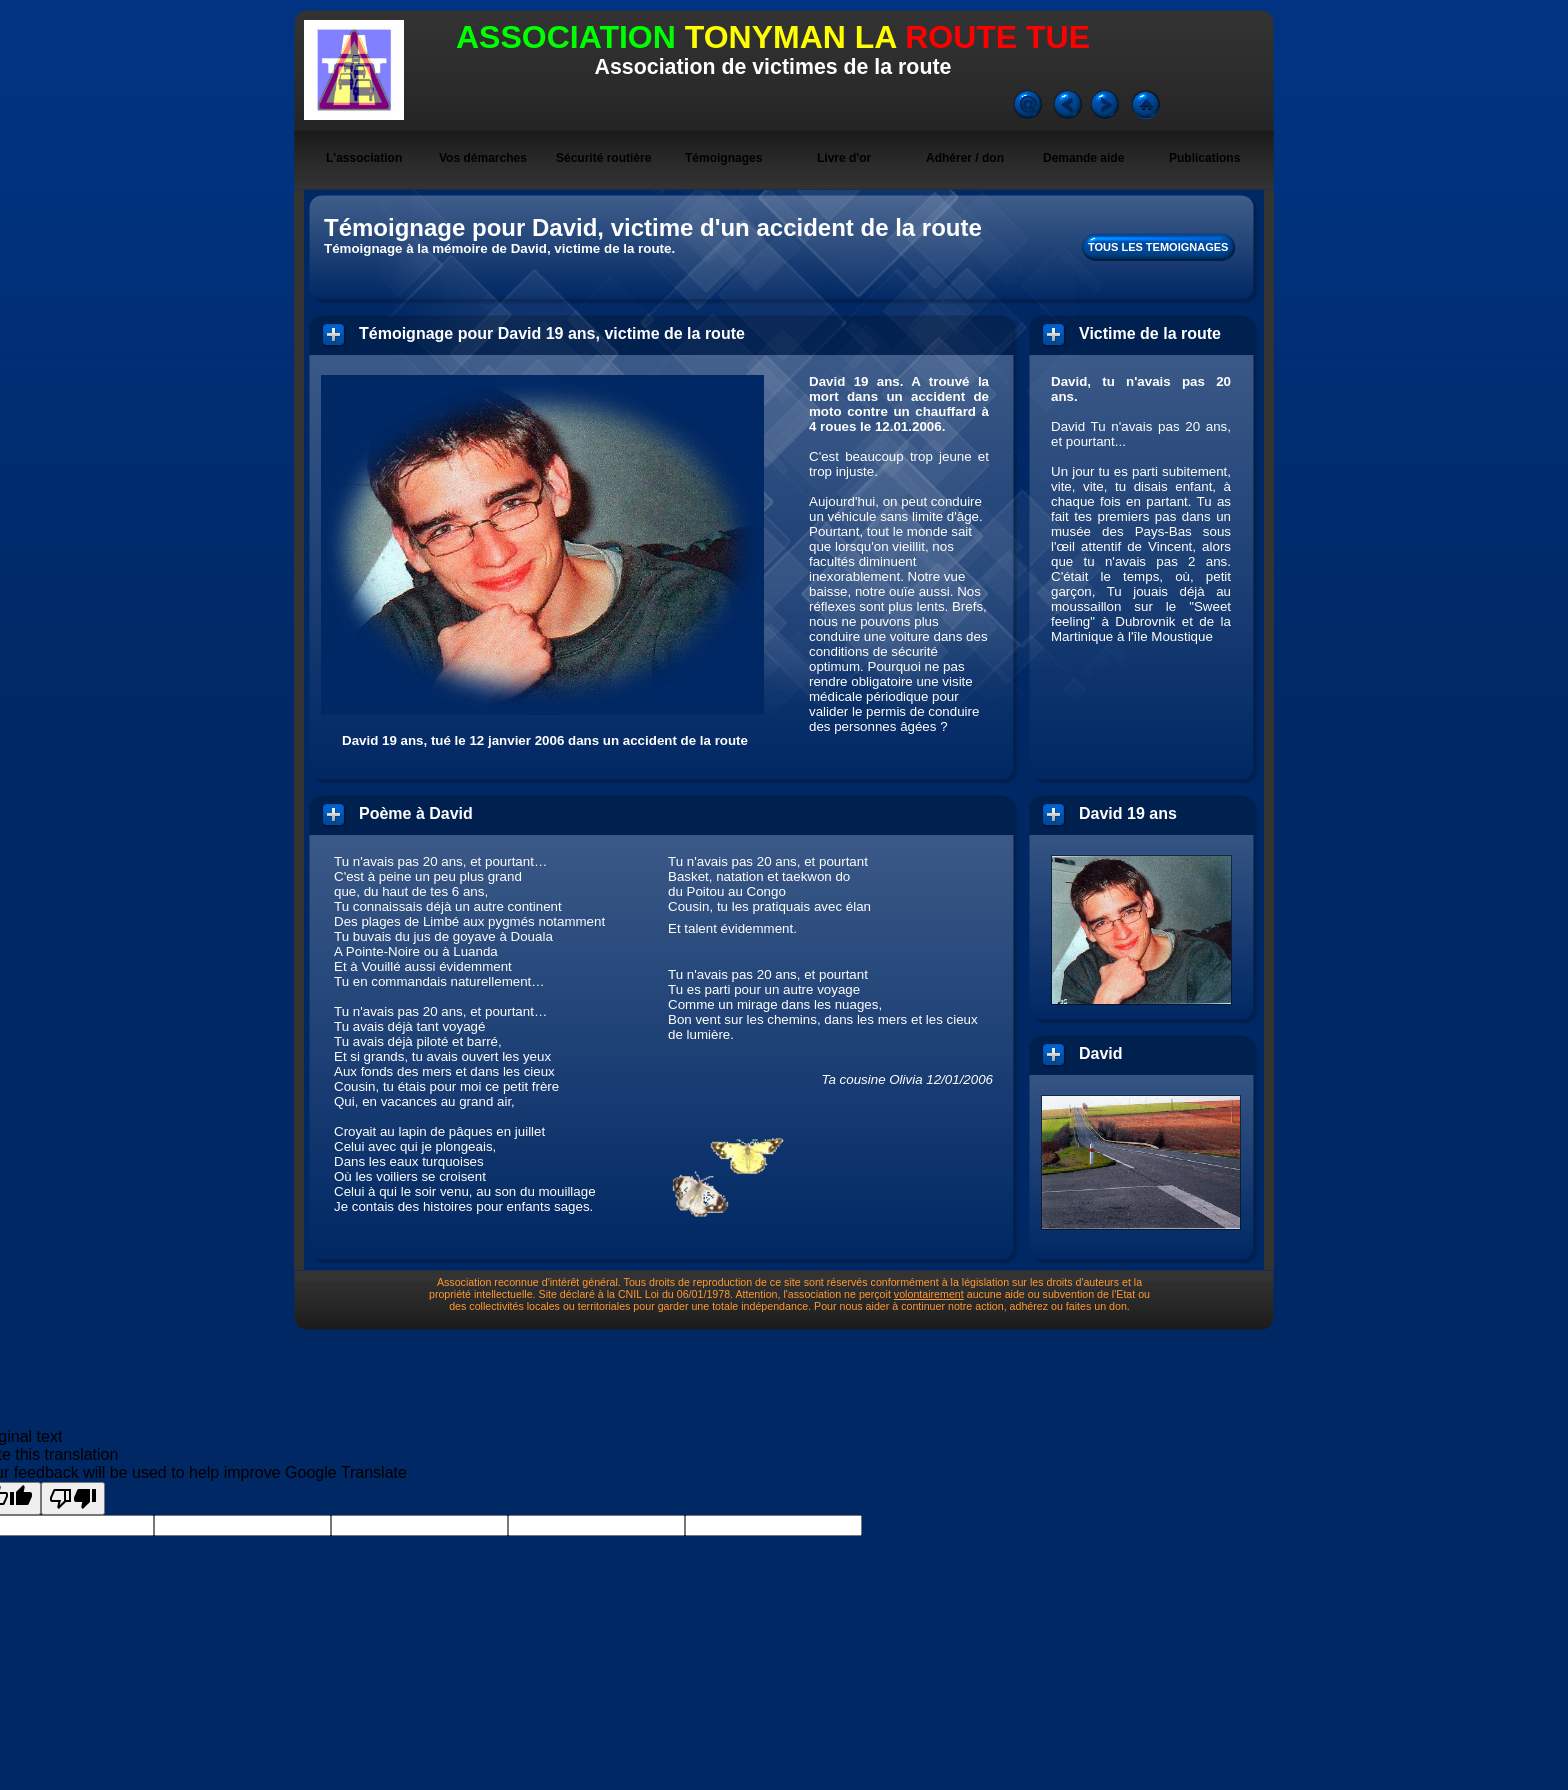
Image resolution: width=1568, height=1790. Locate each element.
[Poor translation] (73, 1498)
